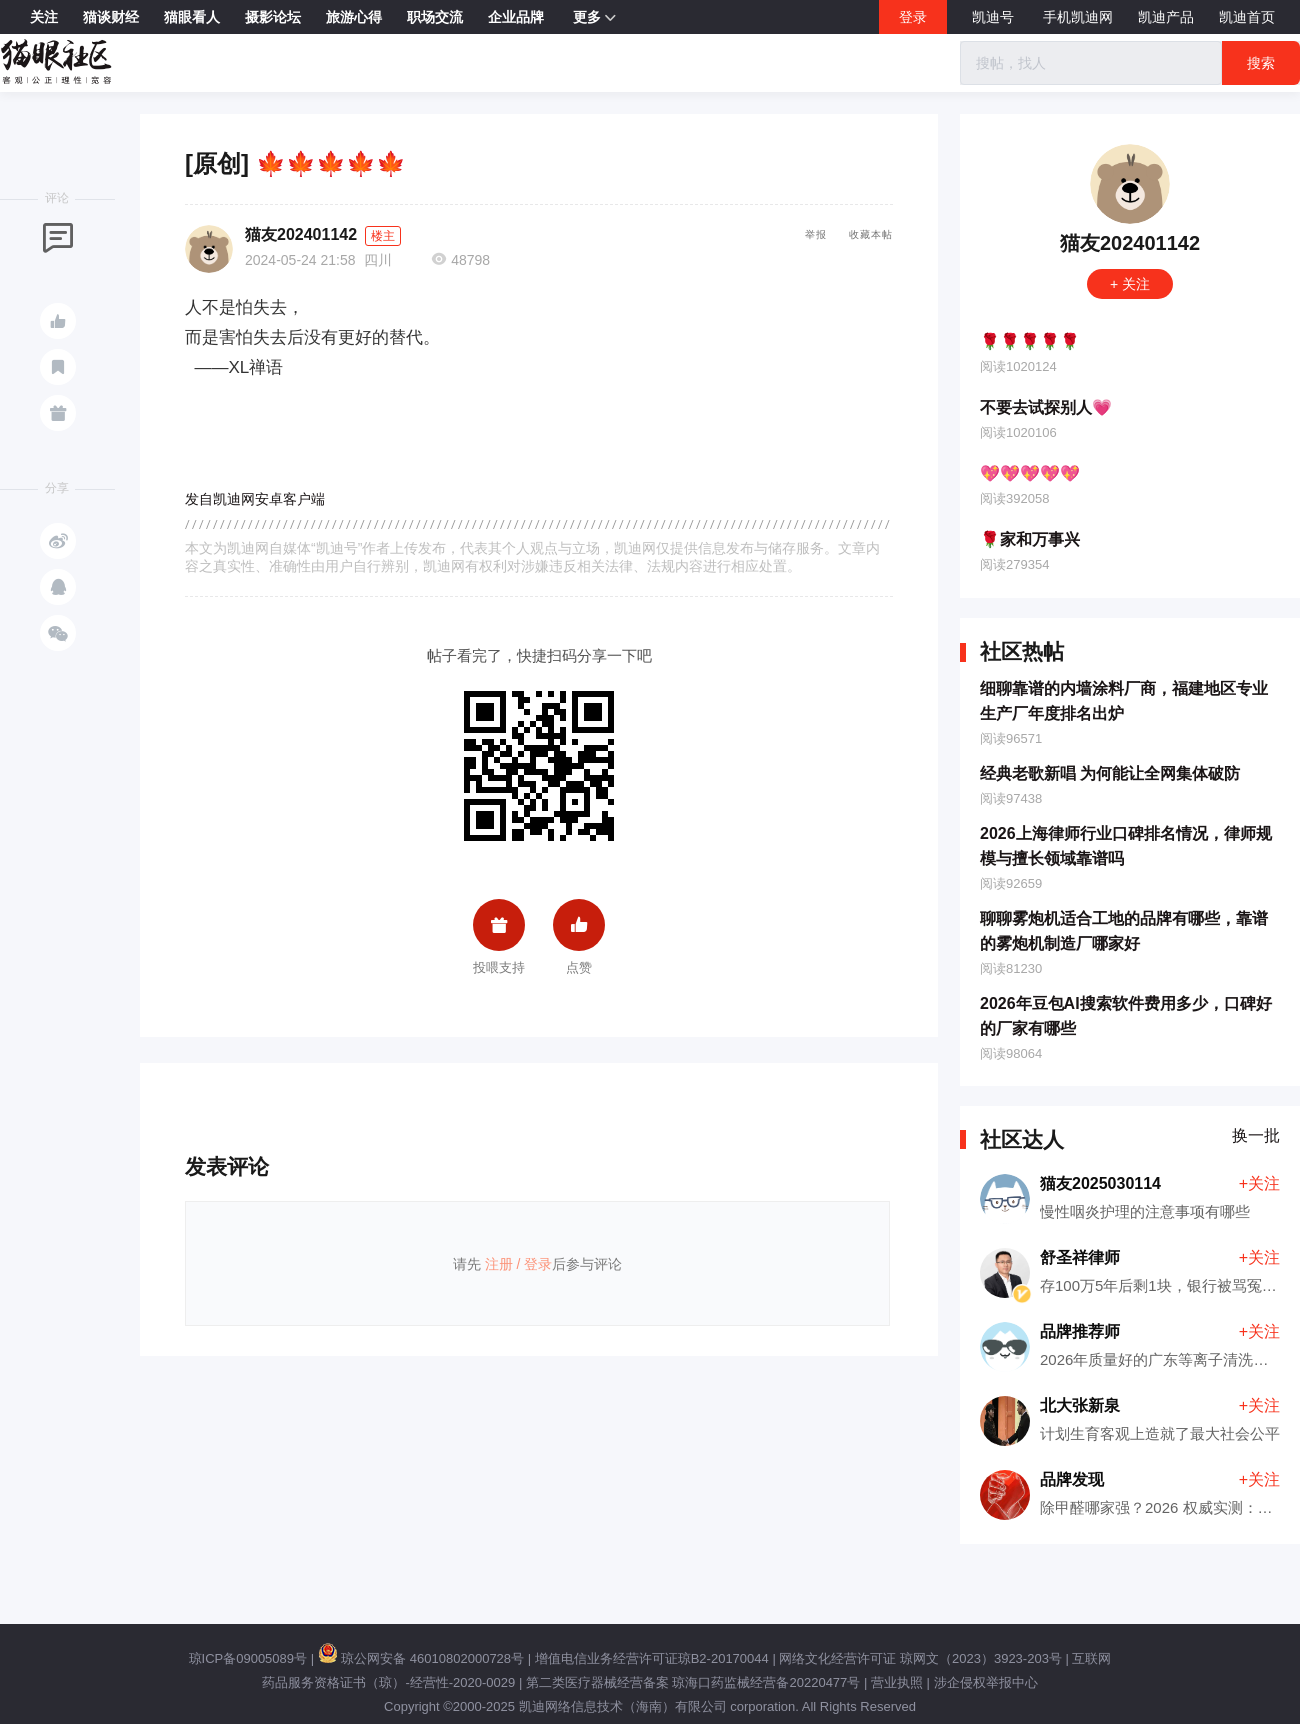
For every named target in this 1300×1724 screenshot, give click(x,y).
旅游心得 (354, 17)
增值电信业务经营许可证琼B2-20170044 (652, 1658)
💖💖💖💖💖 (1030, 473)
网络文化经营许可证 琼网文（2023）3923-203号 (920, 1658)
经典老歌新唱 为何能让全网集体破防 (1110, 773)
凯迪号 (995, 17)
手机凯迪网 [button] (1078, 17)
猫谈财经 (111, 17)
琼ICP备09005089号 (248, 1658)
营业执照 (897, 1682)
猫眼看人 (192, 17)
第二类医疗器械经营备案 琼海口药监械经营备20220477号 (693, 1682)
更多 (594, 18)
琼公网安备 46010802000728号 (421, 1658)
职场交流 (435, 17)
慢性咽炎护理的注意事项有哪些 (1145, 1211)
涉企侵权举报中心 (986, 1682)
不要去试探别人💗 (1046, 407)
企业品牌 (516, 17)
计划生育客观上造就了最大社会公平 (1160, 1433)
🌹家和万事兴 (1030, 539)
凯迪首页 (1247, 17)
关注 (44, 17)
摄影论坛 (273, 17)
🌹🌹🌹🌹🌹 (1030, 341)
